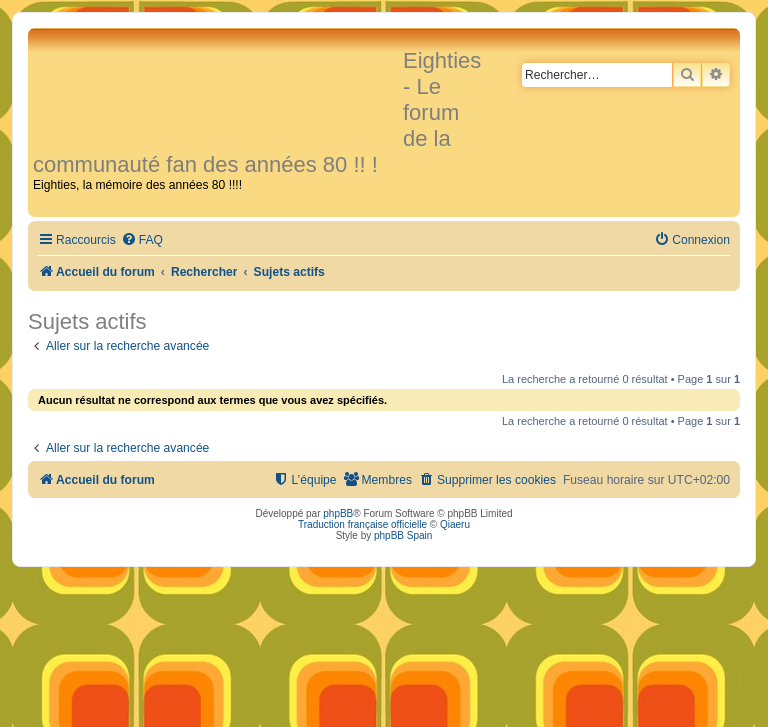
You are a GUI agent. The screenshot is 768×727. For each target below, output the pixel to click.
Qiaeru (455, 524)
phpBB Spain (403, 535)
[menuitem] (142, 240)
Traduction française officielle (362, 524)
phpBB (338, 513)
